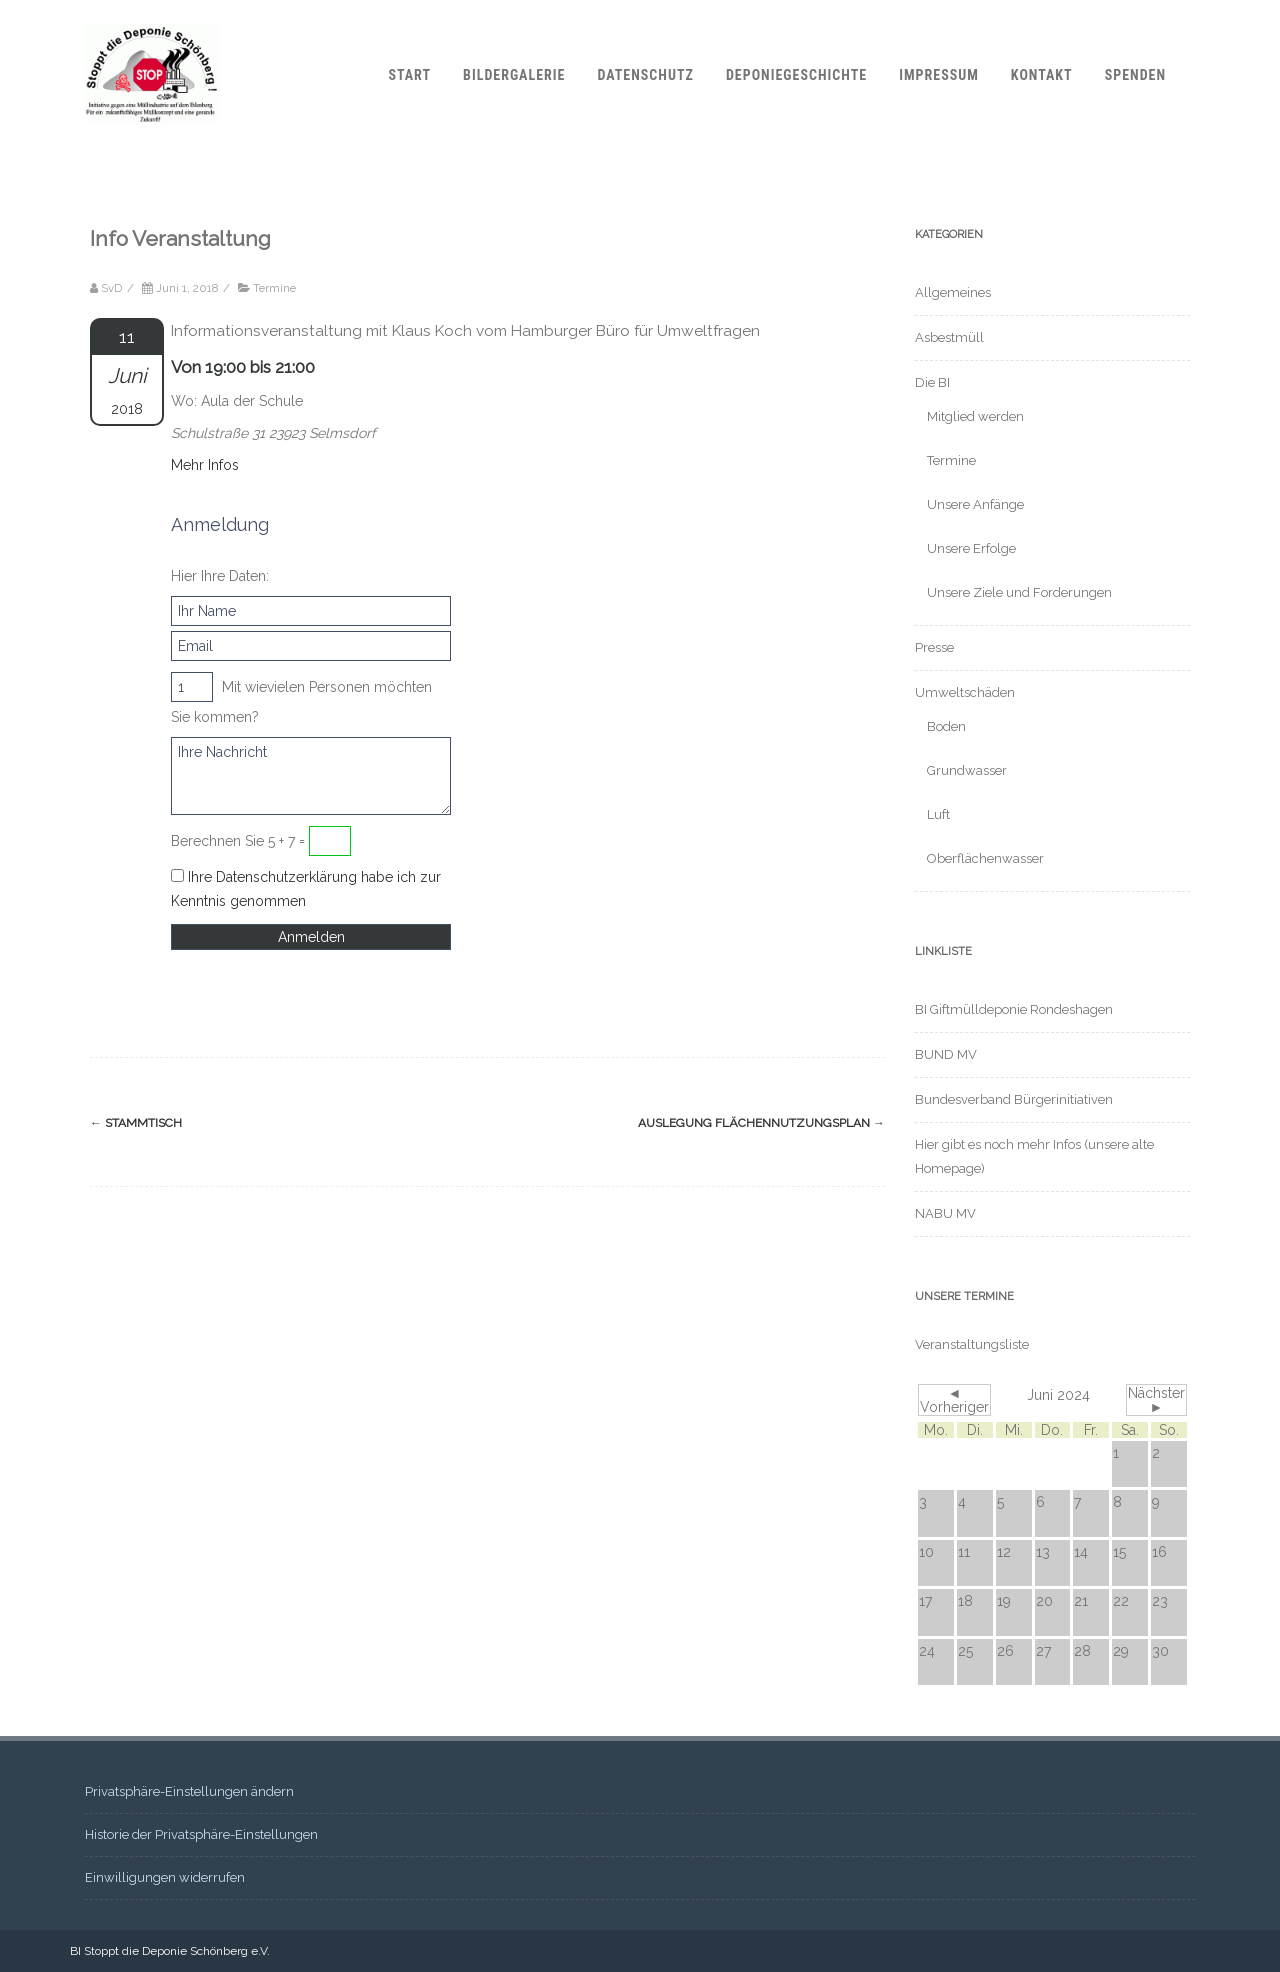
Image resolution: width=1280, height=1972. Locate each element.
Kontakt (1042, 75)
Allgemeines (953, 292)
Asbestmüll (949, 337)
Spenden (1135, 75)
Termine (274, 288)
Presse (934, 647)
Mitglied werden (975, 416)
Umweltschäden (965, 692)
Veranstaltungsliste (972, 1344)
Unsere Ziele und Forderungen (1019, 592)
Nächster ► (1156, 1400)
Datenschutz (645, 75)
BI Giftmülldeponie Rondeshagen (1014, 1009)
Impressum (939, 75)
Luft (938, 814)
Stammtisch (136, 1123)
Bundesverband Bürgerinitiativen (1014, 1099)
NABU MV (945, 1213)
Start (409, 75)
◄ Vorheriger (954, 1400)
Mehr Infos (205, 465)
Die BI (932, 382)
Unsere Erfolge (971, 548)
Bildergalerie (514, 75)
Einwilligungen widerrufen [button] (165, 1877)
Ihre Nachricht (311, 776)
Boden (946, 726)
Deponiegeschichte (796, 75)
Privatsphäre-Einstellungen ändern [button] (189, 1791)
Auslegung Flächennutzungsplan (761, 1123)
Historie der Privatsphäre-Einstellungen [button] (201, 1834)
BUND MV (946, 1054)
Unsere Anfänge (975, 504)
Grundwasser (967, 770)
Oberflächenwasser (985, 858)
